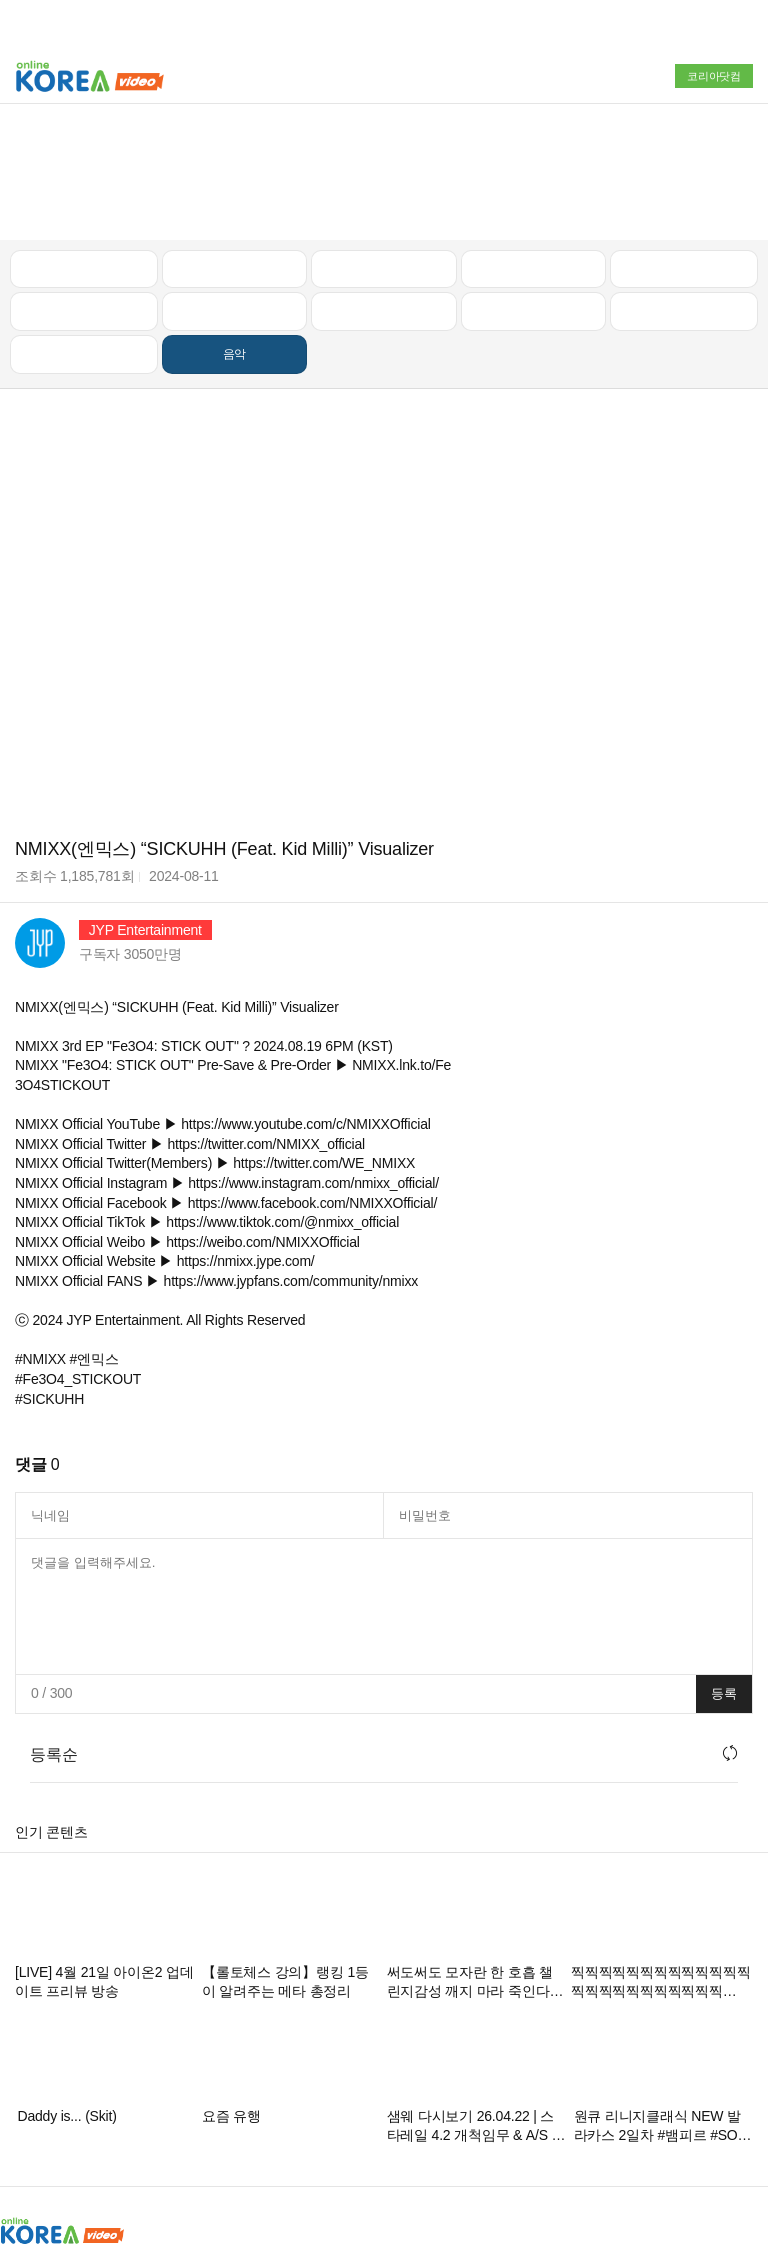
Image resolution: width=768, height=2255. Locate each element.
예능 (384, 191)
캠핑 (235, 191)
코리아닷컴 (714, 76)
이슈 (534, 191)
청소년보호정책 (282, 2149)
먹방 (84, 234)
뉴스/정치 (384, 148)
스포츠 (683, 191)
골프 (684, 148)
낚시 (84, 191)
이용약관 (468, 2149)
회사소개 (27, 2149)
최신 (84, 148)
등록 (724, 1573)
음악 (235, 234)
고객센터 (537, 2149)
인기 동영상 (234, 148)
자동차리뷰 (533, 148)
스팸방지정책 (386, 2149)
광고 (83, 2149)
